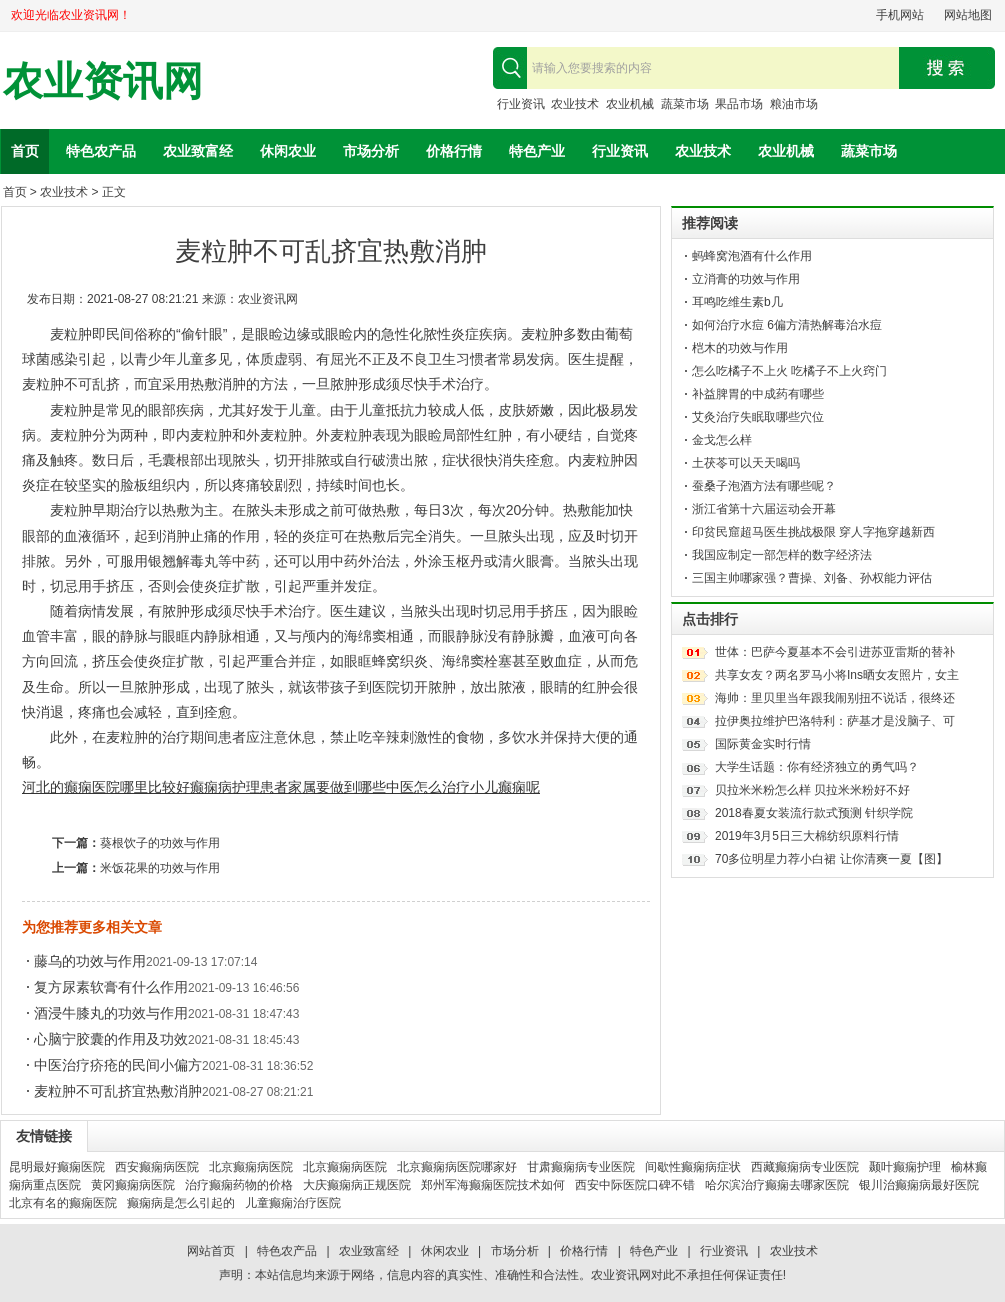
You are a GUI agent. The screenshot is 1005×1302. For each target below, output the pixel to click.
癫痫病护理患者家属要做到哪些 (288, 787)
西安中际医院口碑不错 (635, 1185)
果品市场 (739, 104)
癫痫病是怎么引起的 (181, 1203)
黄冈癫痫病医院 (133, 1185)
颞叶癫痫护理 (905, 1167)
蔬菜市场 (685, 104)
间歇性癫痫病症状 (693, 1167)
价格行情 (454, 151)
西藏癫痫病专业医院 (805, 1167)
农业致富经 (198, 151)
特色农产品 (101, 151)
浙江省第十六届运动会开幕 (764, 509)
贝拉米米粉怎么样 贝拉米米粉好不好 (812, 790)
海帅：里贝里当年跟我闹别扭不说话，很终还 (835, 698)
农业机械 (630, 104)
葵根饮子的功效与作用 (160, 843)
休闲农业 (288, 151)
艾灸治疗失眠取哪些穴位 (758, 417)
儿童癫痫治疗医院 (293, 1203)
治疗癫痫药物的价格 (239, 1185)
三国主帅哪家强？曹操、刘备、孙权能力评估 (812, 578)
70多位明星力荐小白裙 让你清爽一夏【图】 (831, 859)
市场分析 (371, 151)
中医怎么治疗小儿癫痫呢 (463, 787)
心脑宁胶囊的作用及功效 (111, 1039)
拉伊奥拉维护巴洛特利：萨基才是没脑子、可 (835, 721)
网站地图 (968, 15)
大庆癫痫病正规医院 (357, 1185)
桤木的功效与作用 (740, 348)
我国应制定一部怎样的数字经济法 (782, 555)
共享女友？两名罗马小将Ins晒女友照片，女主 (837, 675)
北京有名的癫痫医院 (63, 1203)
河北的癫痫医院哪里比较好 (106, 787)
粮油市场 (794, 104)
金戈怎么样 (722, 440)
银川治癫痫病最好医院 (919, 1185)
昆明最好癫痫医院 (57, 1167)
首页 (25, 151)
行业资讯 (521, 104)
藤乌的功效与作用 (90, 961)
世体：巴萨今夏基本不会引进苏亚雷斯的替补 (835, 652)
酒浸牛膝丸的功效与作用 (111, 1013)
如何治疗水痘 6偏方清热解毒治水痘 (787, 325)
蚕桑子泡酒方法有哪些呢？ (764, 486)
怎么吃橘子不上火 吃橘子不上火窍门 (789, 371)
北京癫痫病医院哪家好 (457, 1167)
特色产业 (537, 151)
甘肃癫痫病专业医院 (581, 1167)
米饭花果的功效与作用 (160, 868)
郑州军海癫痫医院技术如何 (493, 1185)
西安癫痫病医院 (157, 1167)
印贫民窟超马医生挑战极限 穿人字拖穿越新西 (813, 532)
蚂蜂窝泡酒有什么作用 (752, 256)
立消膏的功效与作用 (746, 279)
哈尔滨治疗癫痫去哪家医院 (777, 1185)
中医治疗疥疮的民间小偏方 (118, 1065)
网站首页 (211, 1251)
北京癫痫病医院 (251, 1167)
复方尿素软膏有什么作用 (111, 987)
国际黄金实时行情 (763, 744)
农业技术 (575, 104)
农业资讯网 (103, 81)
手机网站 (900, 15)
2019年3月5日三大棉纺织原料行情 (807, 836)
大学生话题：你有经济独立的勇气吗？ (817, 767)
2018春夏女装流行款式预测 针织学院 (814, 813)
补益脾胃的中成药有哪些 (758, 394)
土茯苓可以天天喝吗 (746, 463)
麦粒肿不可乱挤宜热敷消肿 (118, 1091)
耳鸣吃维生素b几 (737, 302)
